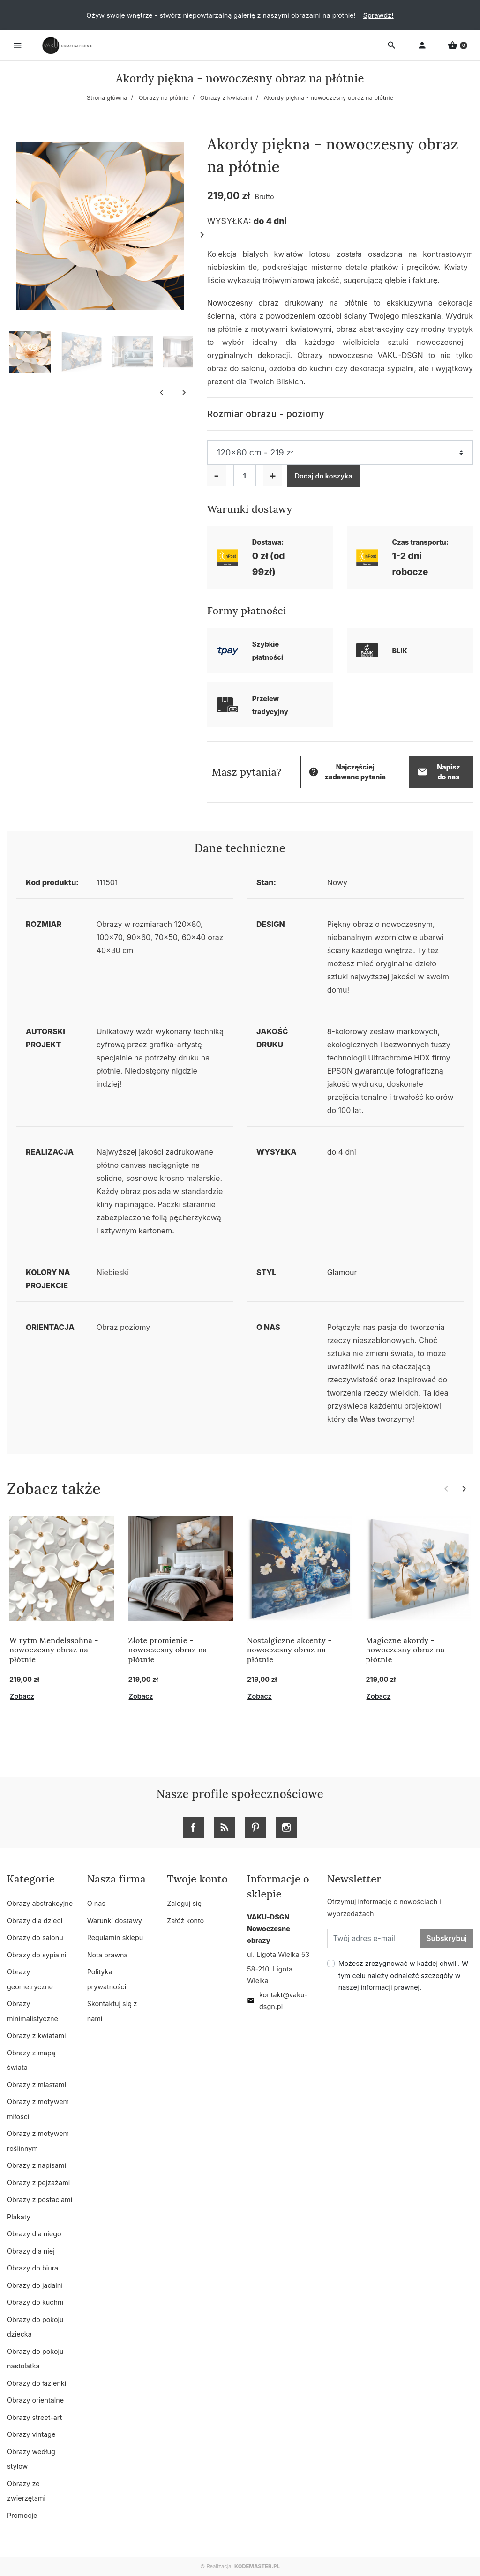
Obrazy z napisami (36, 2165)
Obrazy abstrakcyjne (40, 1903)
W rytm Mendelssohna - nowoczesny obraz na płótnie (53, 1650)
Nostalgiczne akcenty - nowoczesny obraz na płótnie (289, 1650)
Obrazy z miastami (36, 2085)
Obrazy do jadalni (35, 2285)
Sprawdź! (378, 15)
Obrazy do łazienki (36, 2383)
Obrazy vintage (31, 2434)
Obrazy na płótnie (164, 97)
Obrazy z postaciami (39, 2199)
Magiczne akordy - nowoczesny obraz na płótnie (405, 1650)
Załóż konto (185, 1921)
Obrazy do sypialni (36, 1955)
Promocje (22, 2515)
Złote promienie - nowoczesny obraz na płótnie (167, 1650)
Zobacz (22, 1696)
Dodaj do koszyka (323, 476)
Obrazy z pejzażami (38, 2183)
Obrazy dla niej (31, 2251)
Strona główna (107, 97)
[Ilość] (244, 475)
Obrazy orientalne (35, 2400)
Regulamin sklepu (115, 1937)
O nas (96, 1903)
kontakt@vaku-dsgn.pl (277, 2000)
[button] (457, 45)
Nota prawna (107, 1955)
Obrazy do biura (32, 2268)
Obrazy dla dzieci (34, 1921)
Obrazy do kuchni (35, 2302)
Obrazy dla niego (34, 2234)
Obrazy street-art (34, 2417)
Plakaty (18, 2217)
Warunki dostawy (114, 1921)
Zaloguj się (184, 1903)
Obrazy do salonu (35, 1937)
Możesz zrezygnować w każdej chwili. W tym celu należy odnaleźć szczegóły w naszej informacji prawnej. (403, 1975)
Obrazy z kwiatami (226, 97)
